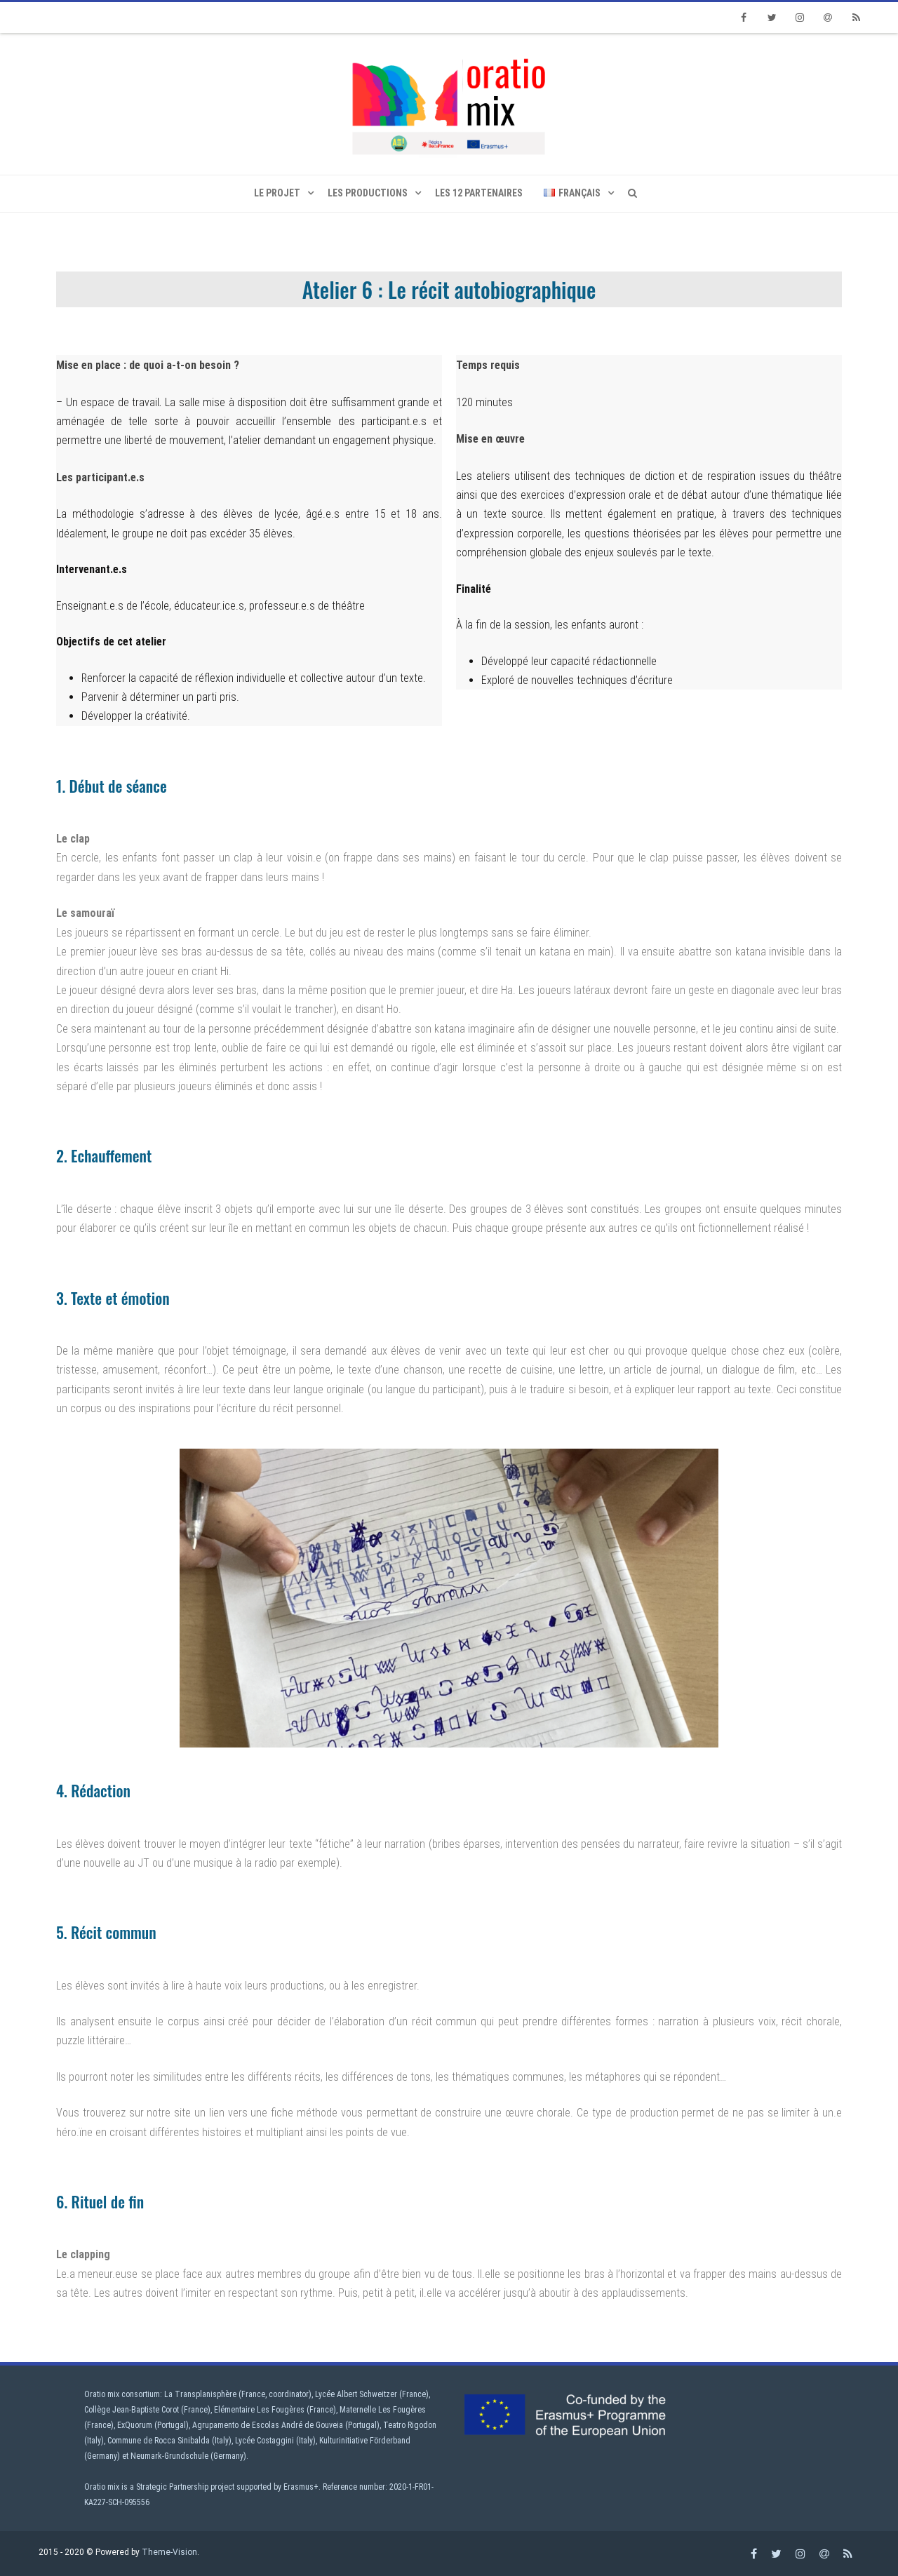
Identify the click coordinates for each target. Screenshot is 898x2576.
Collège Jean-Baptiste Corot (131, 2410)
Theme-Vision (169, 2552)
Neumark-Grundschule (169, 2456)
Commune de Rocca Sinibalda (158, 2441)
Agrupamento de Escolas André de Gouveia (267, 2425)
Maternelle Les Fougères (383, 2410)
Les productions (368, 193)
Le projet (277, 193)
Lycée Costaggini (264, 2441)
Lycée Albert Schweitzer (356, 2394)
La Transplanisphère (200, 2394)
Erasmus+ (301, 2487)
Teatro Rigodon (409, 2425)
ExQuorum (134, 2425)
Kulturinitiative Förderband (364, 2441)
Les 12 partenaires (479, 193)
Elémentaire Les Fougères (259, 2410)
